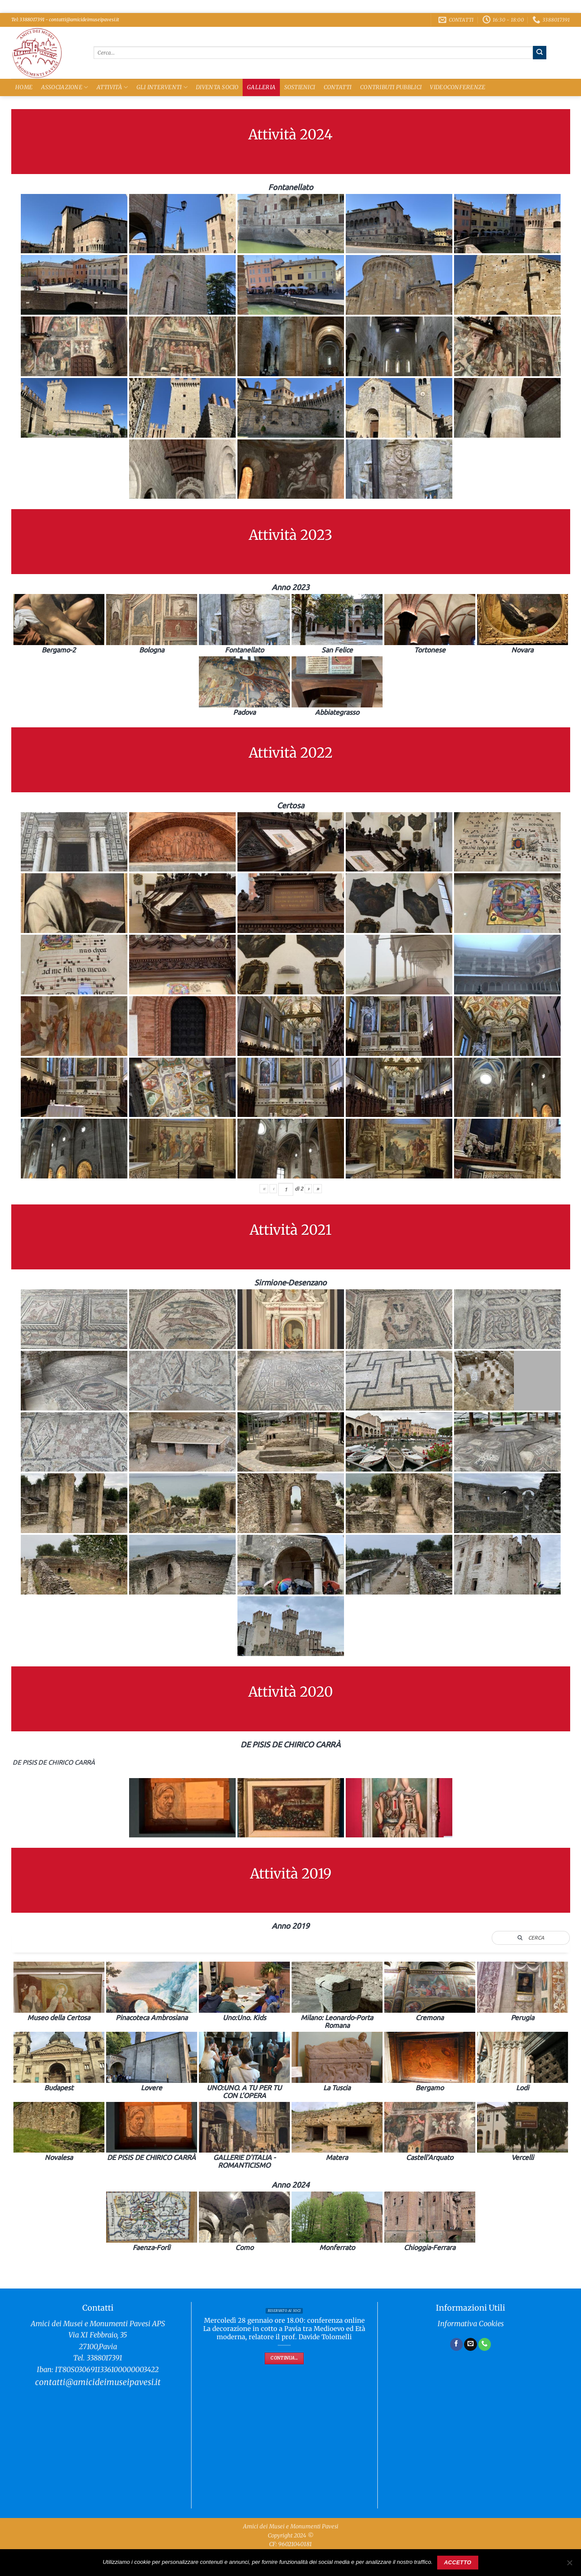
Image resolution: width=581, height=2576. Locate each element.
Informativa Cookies (471, 2323)
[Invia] (539, 52)
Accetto (457, 2563)
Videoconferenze (457, 87)
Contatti (338, 87)
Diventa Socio (217, 87)
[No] (569, 2565)
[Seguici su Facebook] (456, 2344)
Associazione (64, 87)
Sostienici (299, 87)
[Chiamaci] (484, 2344)
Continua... (284, 2358)
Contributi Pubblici (391, 87)
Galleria (261, 87)
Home (23, 87)
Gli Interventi (162, 87)
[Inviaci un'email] (470, 2344)
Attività (112, 87)
